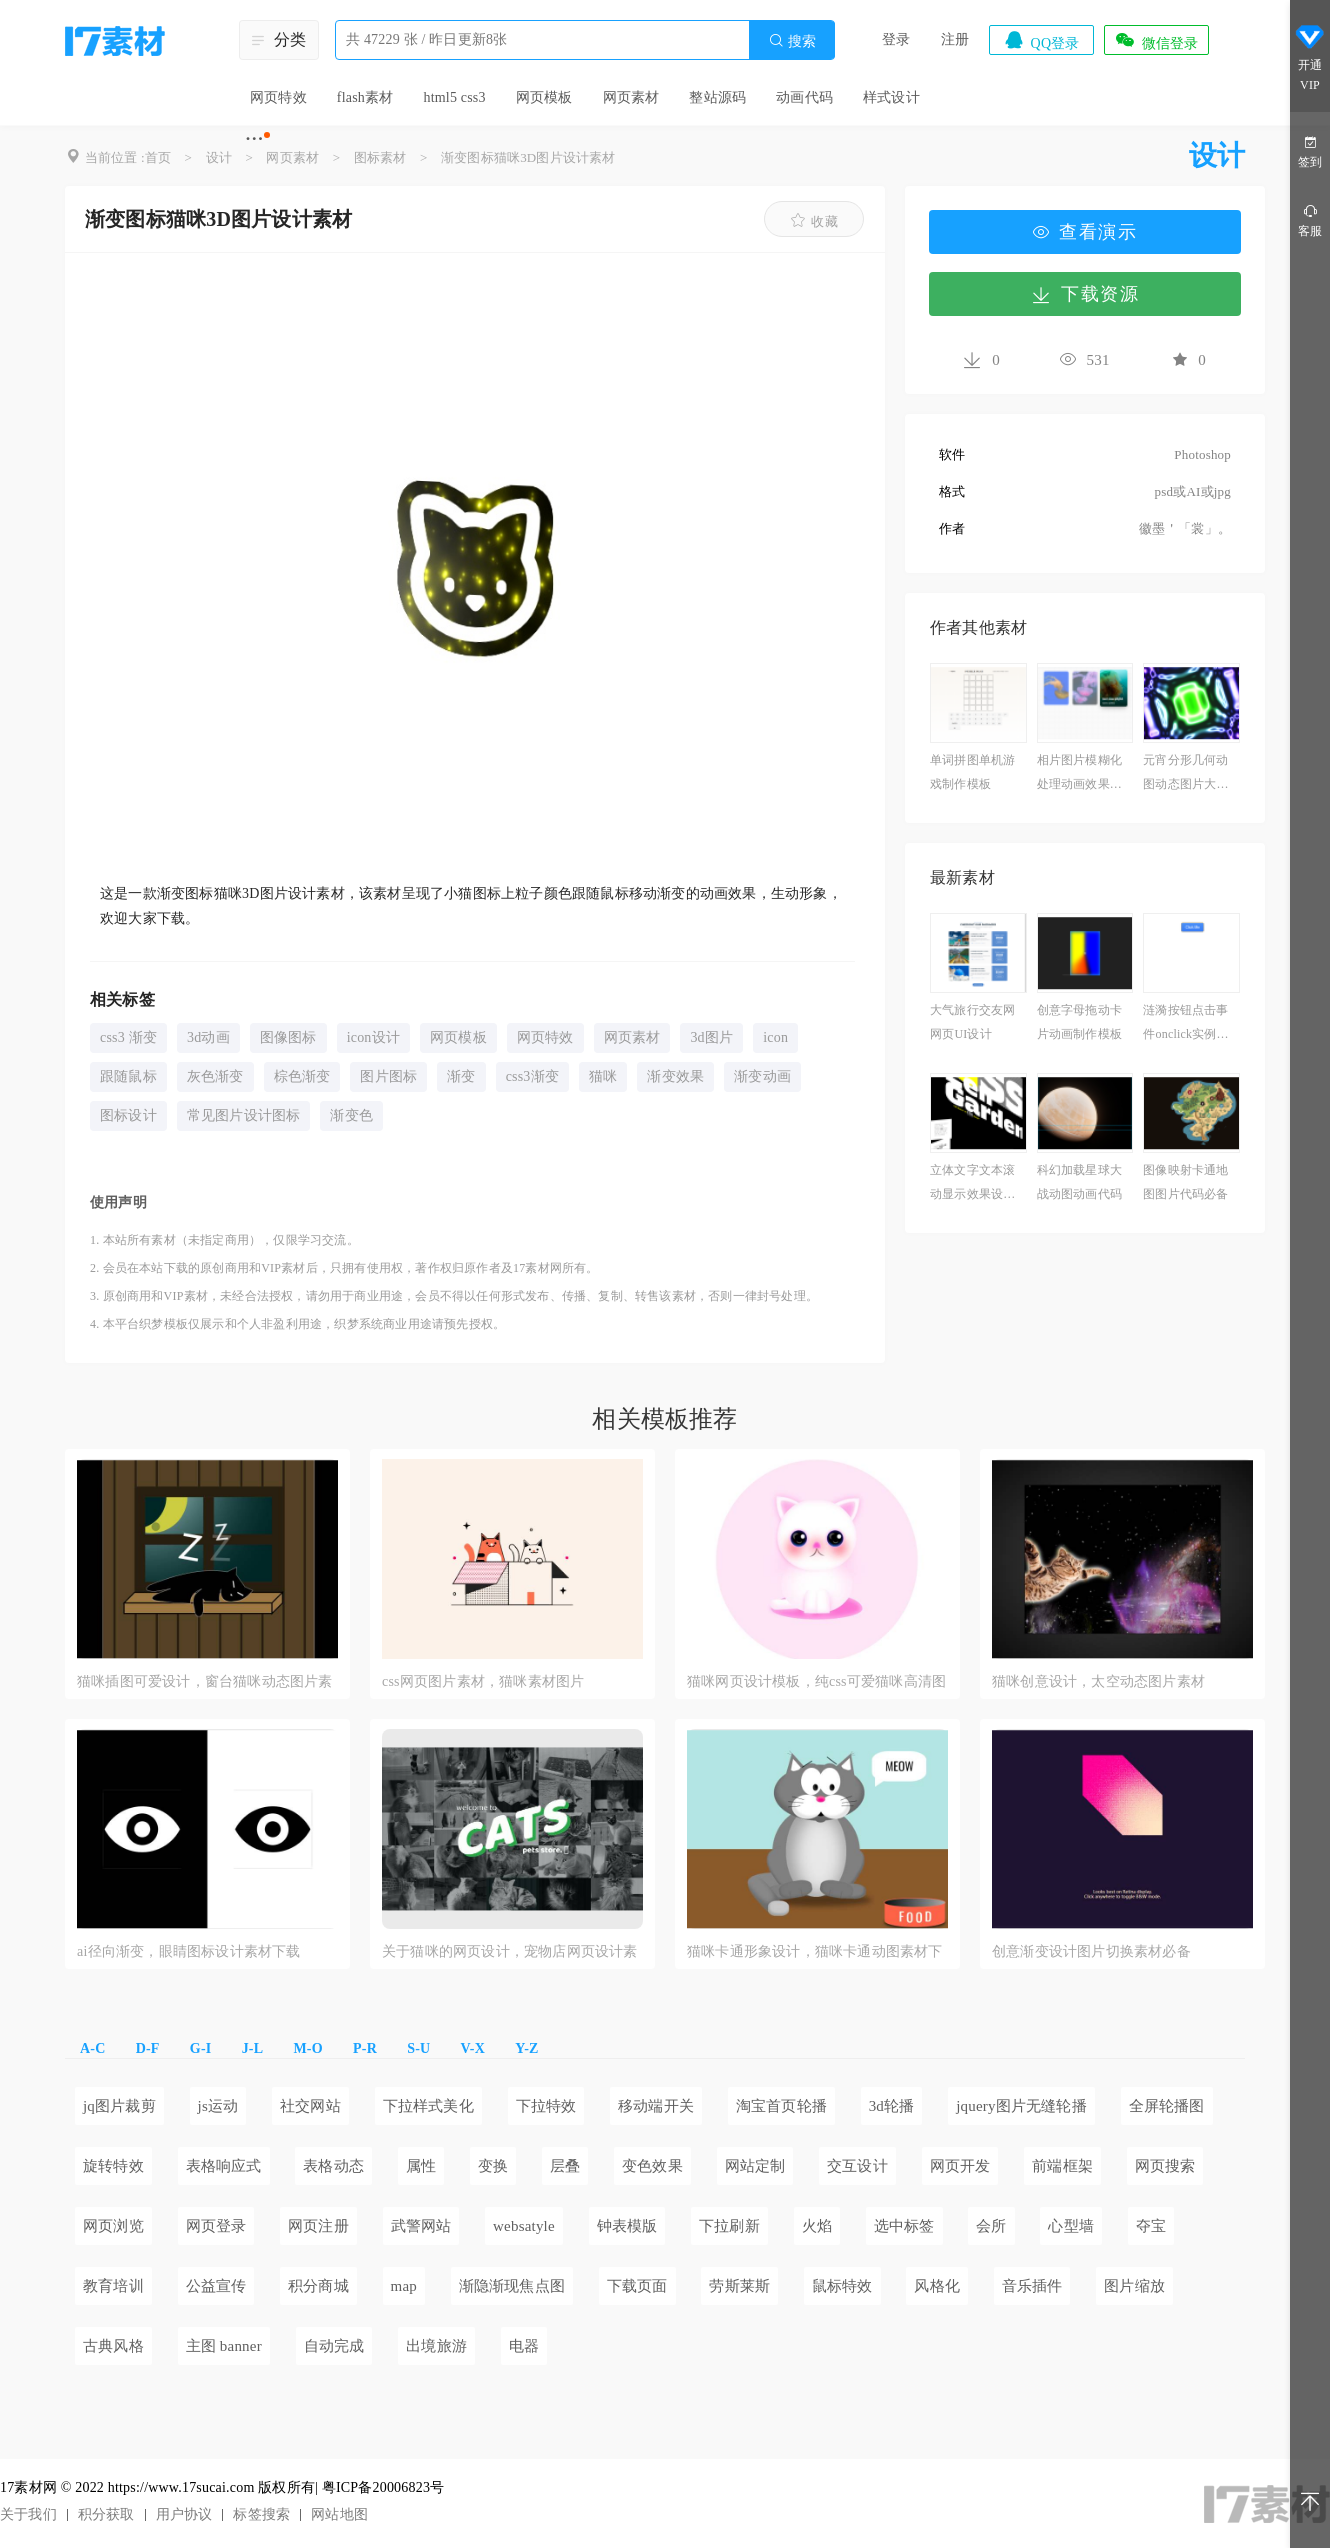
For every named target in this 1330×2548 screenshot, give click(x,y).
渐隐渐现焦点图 (512, 2286)
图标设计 (128, 1115)
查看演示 (1085, 232)
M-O (307, 2048)
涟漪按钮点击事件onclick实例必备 (1186, 1024)
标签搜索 (261, 2514)
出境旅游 (436, 2346)
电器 (524, 2346)
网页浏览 (113, 2226)
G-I (201, 2048)
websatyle (524, 2226)
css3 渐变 (128, 1037)
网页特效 (278, 97)
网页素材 (631, 97)
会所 (991, 2226)
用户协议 (184, 2514)
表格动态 (333, 2166)
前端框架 (1062, 2166)
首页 (158, 157)
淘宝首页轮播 (781, 2106)
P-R (365, 2048)
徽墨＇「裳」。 (1185, 528)
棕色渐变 (302, 1076)
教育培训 (113, 2286)
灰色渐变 (215, 1076)
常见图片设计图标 (244, 1115)
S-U (418, 2048)
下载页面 (637, 2286)
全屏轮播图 (1167, 2106)
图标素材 (380, 157)
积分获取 (106, 2514)
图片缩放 (1134, 2286)
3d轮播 (892, 2106)
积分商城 (318, 2286)
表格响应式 (224, 2166)
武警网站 (421, 2226)
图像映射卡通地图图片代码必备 (1185, 1182)
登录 (896, 39)
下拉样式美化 (428, 2106)
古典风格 (113, 2346)
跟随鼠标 (128, 1076)
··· (254, 138)
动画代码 (804, 97)
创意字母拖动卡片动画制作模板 (1079, 1022)
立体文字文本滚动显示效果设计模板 (972, 1184)
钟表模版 (627, 2226)
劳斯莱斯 (739, 2286)
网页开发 (960, 2166)
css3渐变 (532, 1076)
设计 (219, 157)
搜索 (792, 40)
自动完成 (334, 2346)
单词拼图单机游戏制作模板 (972, 772)
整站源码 (717, 97)
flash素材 (365, 97)
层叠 (565, 2166)
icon (775, 1037)
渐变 (461, 1076)
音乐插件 (1032, 2286)
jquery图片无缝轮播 (1021, 2106)
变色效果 (652, 2166)
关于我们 (28, 2514)
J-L (253, 2048)
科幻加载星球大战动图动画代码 (1079, 1182)
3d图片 (711, 1037)
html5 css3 (454, 97)
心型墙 (1071, 2226)
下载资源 (1085, 294)
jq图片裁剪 (119, 2106)
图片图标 (388, 1076)
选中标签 (904, 2226)
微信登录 (1156, 40)
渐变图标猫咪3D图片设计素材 (528, 157)
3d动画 (208, 1037)
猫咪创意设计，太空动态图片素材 (1098, 1681)
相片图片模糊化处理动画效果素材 (1079, 774)
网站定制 (755, 2166)
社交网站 (310, 2106)
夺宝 (1151, 2226)
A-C (92, 2048)
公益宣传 (216, 2286)
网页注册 (318, 2226)
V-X (473, 2048)
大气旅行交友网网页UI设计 (972, 1022)
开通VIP (1310, 58)
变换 (493, 2166)
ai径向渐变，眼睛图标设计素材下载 (189, 1951)
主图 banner (224, 2346)
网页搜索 (1165, 2166)
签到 (1310, 150)
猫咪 (603, 1076)
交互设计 (857, 2166)
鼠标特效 (842, 2286)
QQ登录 (1041, 40)
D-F (148, 2048)
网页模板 (544, 97)
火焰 (817, 2226)
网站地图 (339, 2514)
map (404, 2286)
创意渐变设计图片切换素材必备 (1091, 1951)
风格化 (937, 2286)
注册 (955, 39)
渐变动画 (762, 1076)
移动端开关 (656, 2106)
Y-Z (526, 2048)
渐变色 (351, 1115)
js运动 (218, 2106)
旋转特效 (113, 2166)
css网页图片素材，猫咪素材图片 (483, 1681)
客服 (1310, 219)
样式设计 (891, 97)
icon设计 (373, 1037)
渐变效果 (675, 1076)
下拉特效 (546, 2106)
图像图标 (288, 1037)
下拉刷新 (729, 2226)
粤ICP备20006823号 (383, 2487)
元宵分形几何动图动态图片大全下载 (1185, 774)
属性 (421, 2166)
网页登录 (216, 2226)
